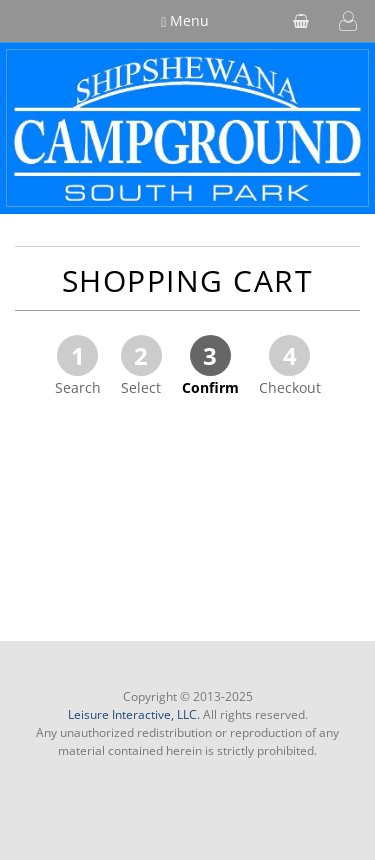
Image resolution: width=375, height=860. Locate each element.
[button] (348, 21)
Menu (185, 20)
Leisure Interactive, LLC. (134, 714)
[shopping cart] (301, 21)
